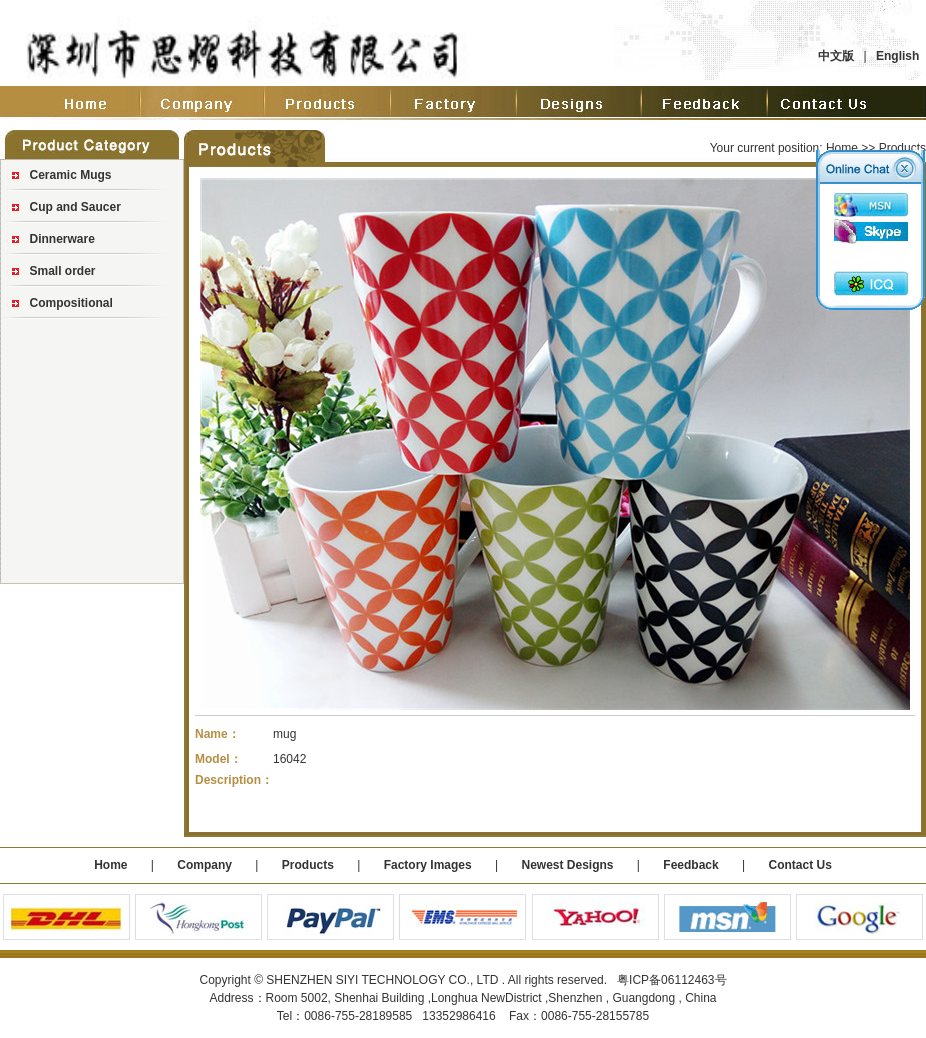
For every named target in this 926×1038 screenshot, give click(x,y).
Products (308, 865)
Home (842, 148)
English (897, 56)
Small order (63, 271)
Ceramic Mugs (71, 175)
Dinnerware (62, 239)
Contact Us (799, 865)
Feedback (690, 865)
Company (203, 865)
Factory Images (428, 865)
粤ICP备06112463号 (671, 980)
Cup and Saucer (75, 207)
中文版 (836, 56)
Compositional (71, 303)
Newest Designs (568, 865)
